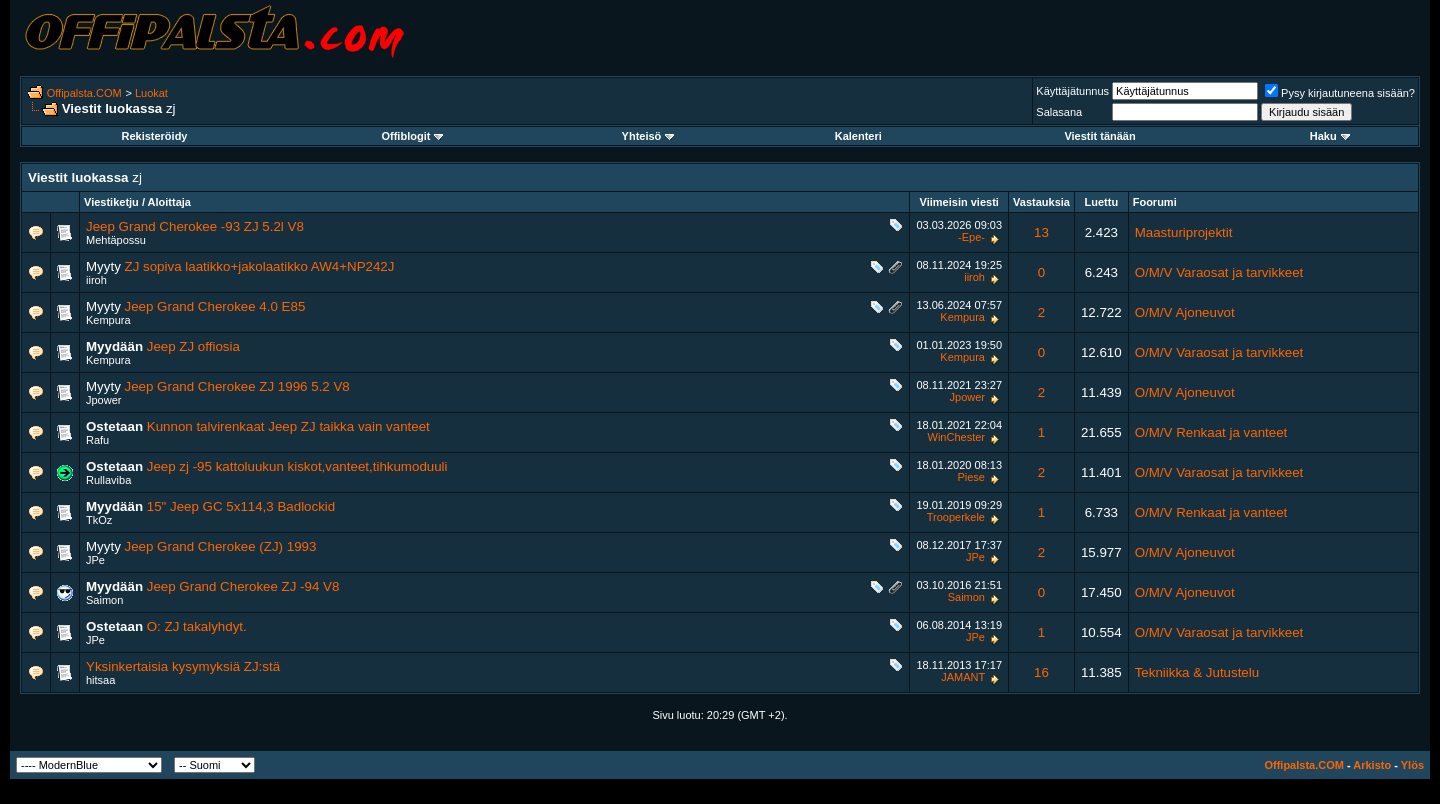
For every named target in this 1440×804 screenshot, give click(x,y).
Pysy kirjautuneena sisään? (1340, 93)
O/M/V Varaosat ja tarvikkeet (1219, 272)
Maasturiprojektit (1184, 232)
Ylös (1412, 765)
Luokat (151, 93)
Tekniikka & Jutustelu (1197, 672)
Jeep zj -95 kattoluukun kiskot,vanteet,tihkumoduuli (297, 466)
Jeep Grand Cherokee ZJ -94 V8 (243, 586)
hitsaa (100, 680)
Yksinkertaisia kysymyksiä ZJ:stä (183, 666)
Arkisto (1372, 765)
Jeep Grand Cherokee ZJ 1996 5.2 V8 (237, 386)
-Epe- (971, 237)
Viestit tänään (1099, 136)
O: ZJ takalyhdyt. (197, 626)
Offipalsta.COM (84, 93)
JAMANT (963, 677)
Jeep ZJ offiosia (193, 346)
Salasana (1059, 112)
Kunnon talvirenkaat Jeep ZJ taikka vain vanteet (288, 426)
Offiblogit (412, 136)
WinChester (956, 437)
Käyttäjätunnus (1072, 91)
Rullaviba (108, 480)
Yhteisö (648, 136)
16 (1041, 672)
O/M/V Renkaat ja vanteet (1211, 432)
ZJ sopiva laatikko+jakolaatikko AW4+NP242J (260, 266)
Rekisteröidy (154, 136)
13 (1041, 232)
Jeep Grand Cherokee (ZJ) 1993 (221, 546)
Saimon (104, 600)
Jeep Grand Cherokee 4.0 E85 (215, 306)
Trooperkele (956, 517)
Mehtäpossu (116, 240)
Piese (971, 477)
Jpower (103, 400)
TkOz (99, 520)
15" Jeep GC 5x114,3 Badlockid (241, 506)
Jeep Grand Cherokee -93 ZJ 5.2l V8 (195, 226)
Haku (1330, 136)
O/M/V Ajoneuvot (1185, 312)
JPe (95, 560)
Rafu (97, 440)
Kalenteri (858, 136)
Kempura (108, 320)
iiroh (96, 280)
